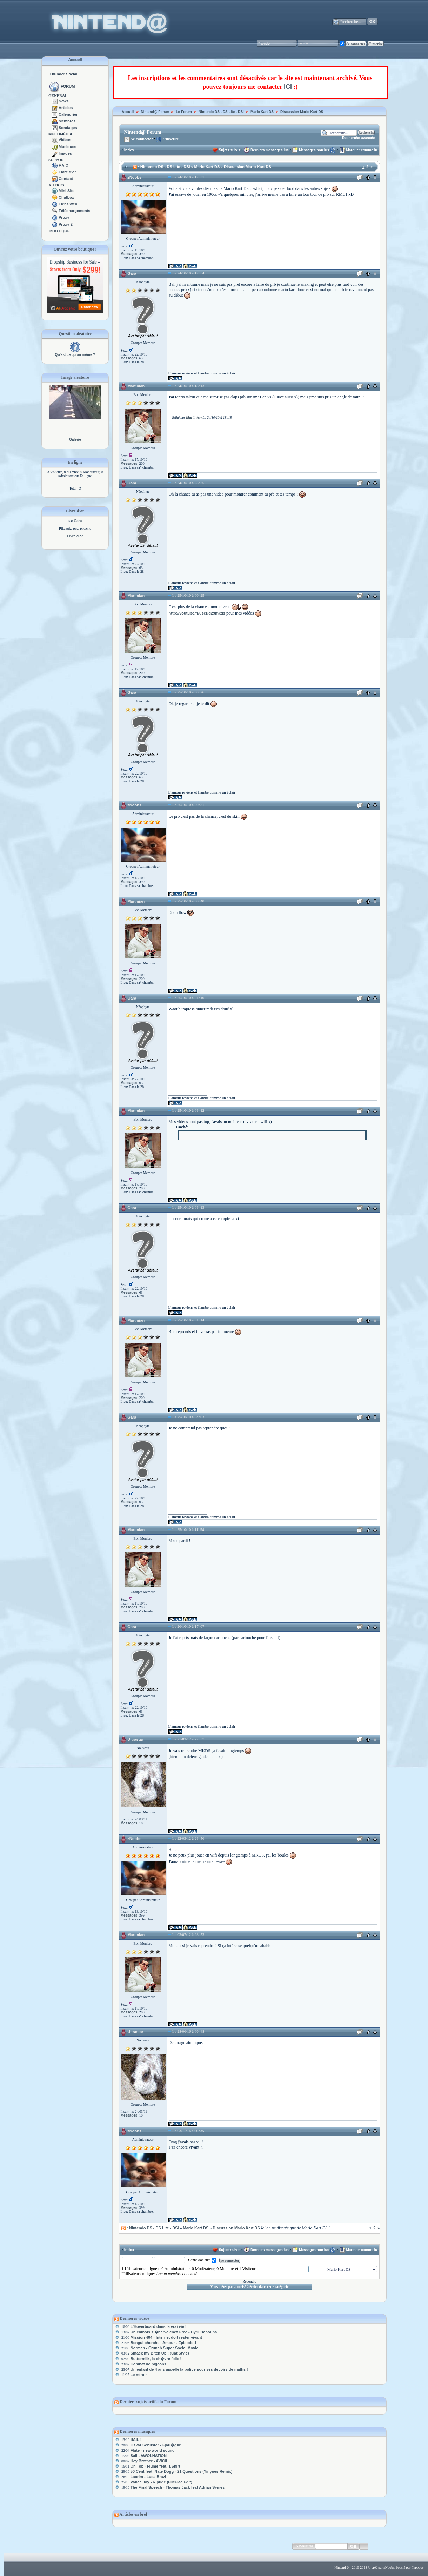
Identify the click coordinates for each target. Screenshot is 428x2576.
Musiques (67, 147)
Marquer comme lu (361, 150)
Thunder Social (63, 74)
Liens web (68, 204)
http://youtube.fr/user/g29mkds (197, 613)
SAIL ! (136, 2439)
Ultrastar (135, 1739)
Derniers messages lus (269, 150)
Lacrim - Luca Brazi (148, 2477)
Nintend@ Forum (155, 112)
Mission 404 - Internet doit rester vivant (166, 2337)
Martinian (136, 386)
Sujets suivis (229, 150)
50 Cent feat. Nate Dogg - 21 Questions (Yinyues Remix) (182, 2471)
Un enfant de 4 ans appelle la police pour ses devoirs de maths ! (189, 2369)
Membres (67, 121)
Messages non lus (314, 150)
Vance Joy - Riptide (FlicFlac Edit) (161, 2482)
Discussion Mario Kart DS (301, 112)
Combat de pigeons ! (150, 2364)
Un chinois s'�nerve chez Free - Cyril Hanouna (174, 2332)
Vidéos (65, 140)
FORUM (68, 86)
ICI (288, 86)
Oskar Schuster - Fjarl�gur (156, 2445)
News (64, 101)
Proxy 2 (66, 224)
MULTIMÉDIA (60, 134)
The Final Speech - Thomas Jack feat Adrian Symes (178, 2487)
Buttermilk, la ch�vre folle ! (156, 2359)
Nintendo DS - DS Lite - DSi (221, 112)
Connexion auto (202, 2260)
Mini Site (66, 190)
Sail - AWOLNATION (149, 2456)
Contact (66, 179)
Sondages (68, 128)
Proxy (64, 217)
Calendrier (68, 114)
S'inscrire (167, 139)
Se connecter (138, 139)
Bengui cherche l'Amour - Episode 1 (163, 2343)
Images (65, 153)
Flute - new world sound (153, 2450)
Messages (129, 254)
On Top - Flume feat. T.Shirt (155, 2466)
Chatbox (66, 197)
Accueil (75, 60)
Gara (131, 273)
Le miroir (138, 2374)
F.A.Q (63, 165)
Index (129, 150)
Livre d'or (67, 172)
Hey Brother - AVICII (149, 2461)
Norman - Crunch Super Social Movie (165, 2348)
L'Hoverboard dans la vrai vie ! (159, 2326)
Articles (66, 108)
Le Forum (184, 112)
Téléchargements (74, 210)
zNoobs (134, 177)
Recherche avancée (358, 138)
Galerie (75, 439)
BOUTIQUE (59, 231)
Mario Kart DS (262, 112)
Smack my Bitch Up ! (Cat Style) (160, 2353)
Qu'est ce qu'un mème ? (75, 355)
